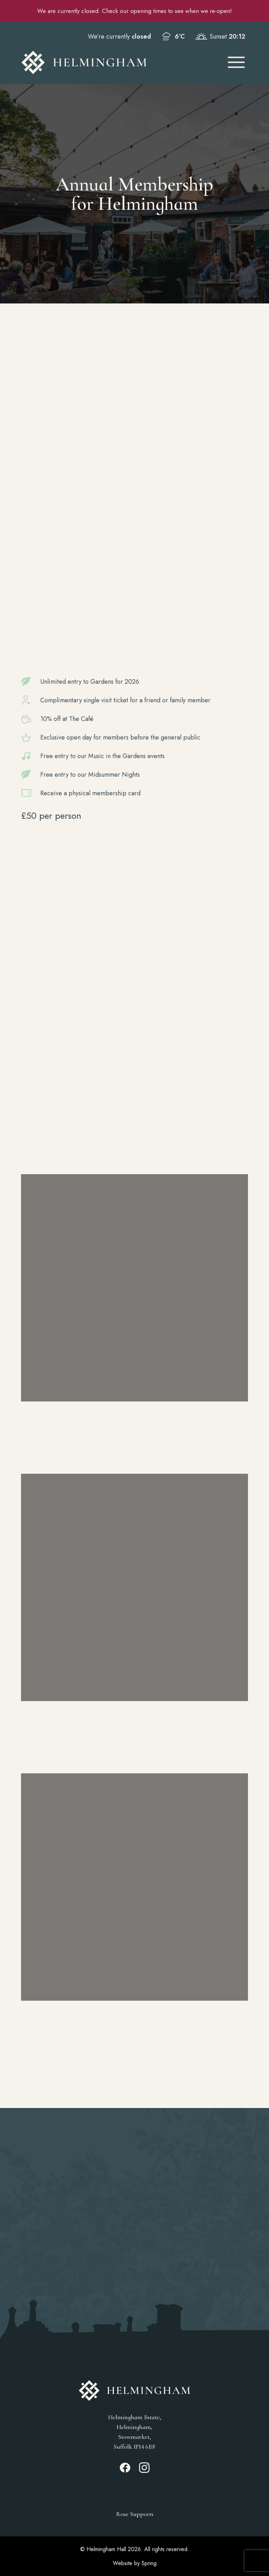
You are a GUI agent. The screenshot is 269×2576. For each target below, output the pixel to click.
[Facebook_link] (125, 2471)
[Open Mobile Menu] (236, 62)
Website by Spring (135, 2563)
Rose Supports (134, 2514)
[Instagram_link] (144, 2471)
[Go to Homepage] (117, 62)
